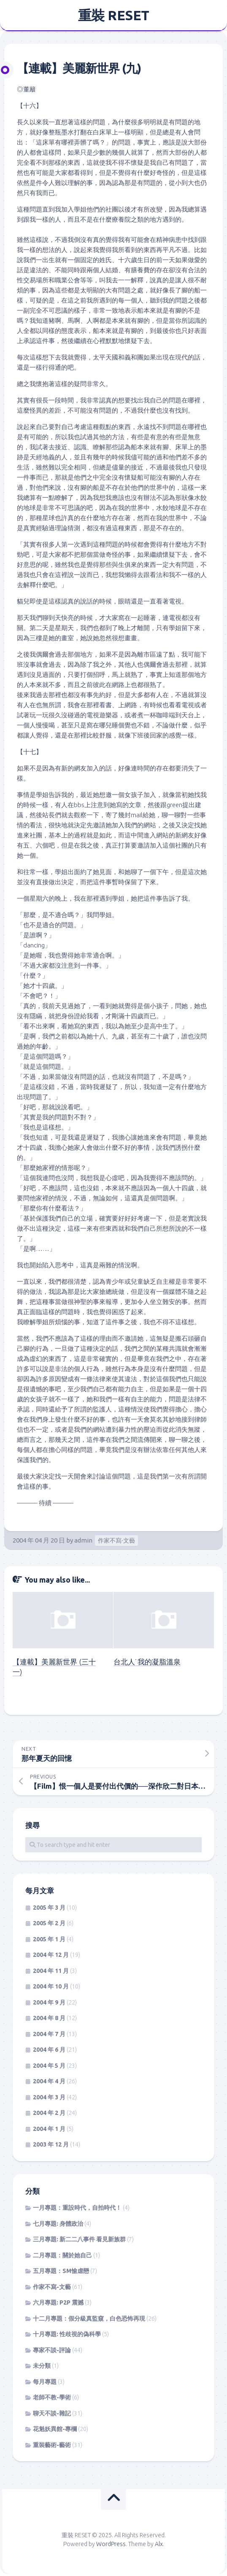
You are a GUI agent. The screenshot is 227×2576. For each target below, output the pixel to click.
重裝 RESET (113, 15)
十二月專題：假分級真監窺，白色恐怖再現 (89, 2318)
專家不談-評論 (52, 2350)
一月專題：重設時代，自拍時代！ (77, 2207)
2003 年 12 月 (51, 2144)
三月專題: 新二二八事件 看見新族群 (79, 2239)
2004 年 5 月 (49, 2065)
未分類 (42, 2365)
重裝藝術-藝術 (52, 2445)
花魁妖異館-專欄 (55, 2429)
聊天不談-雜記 (52, 2413)
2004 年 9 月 (49, 2002)
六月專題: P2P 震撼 (58, 2302)
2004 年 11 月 (51, 1970)
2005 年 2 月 (49, 1923)
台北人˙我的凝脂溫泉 (147, 1662)
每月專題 (45, 2381)
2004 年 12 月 (51, 1954)
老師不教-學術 (52, 2397)
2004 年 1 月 (49, 2128)
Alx (159, 2544)
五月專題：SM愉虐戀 (61, 2270)
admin (83, 1540)
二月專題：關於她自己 (62, 2255)
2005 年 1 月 (49, 1939)
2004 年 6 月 (49, 2049)
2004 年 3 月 (49, 2097)
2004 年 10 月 (51, 1986)
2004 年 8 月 (49, 2018)
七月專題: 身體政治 (58, 2223)
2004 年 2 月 (49, 2112)
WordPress (111, 2544)
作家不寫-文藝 (116, 1540)
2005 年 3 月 (49, 1907)
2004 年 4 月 (49, 2081)
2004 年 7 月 (49, 2034)
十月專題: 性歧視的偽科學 (67, 2334)
